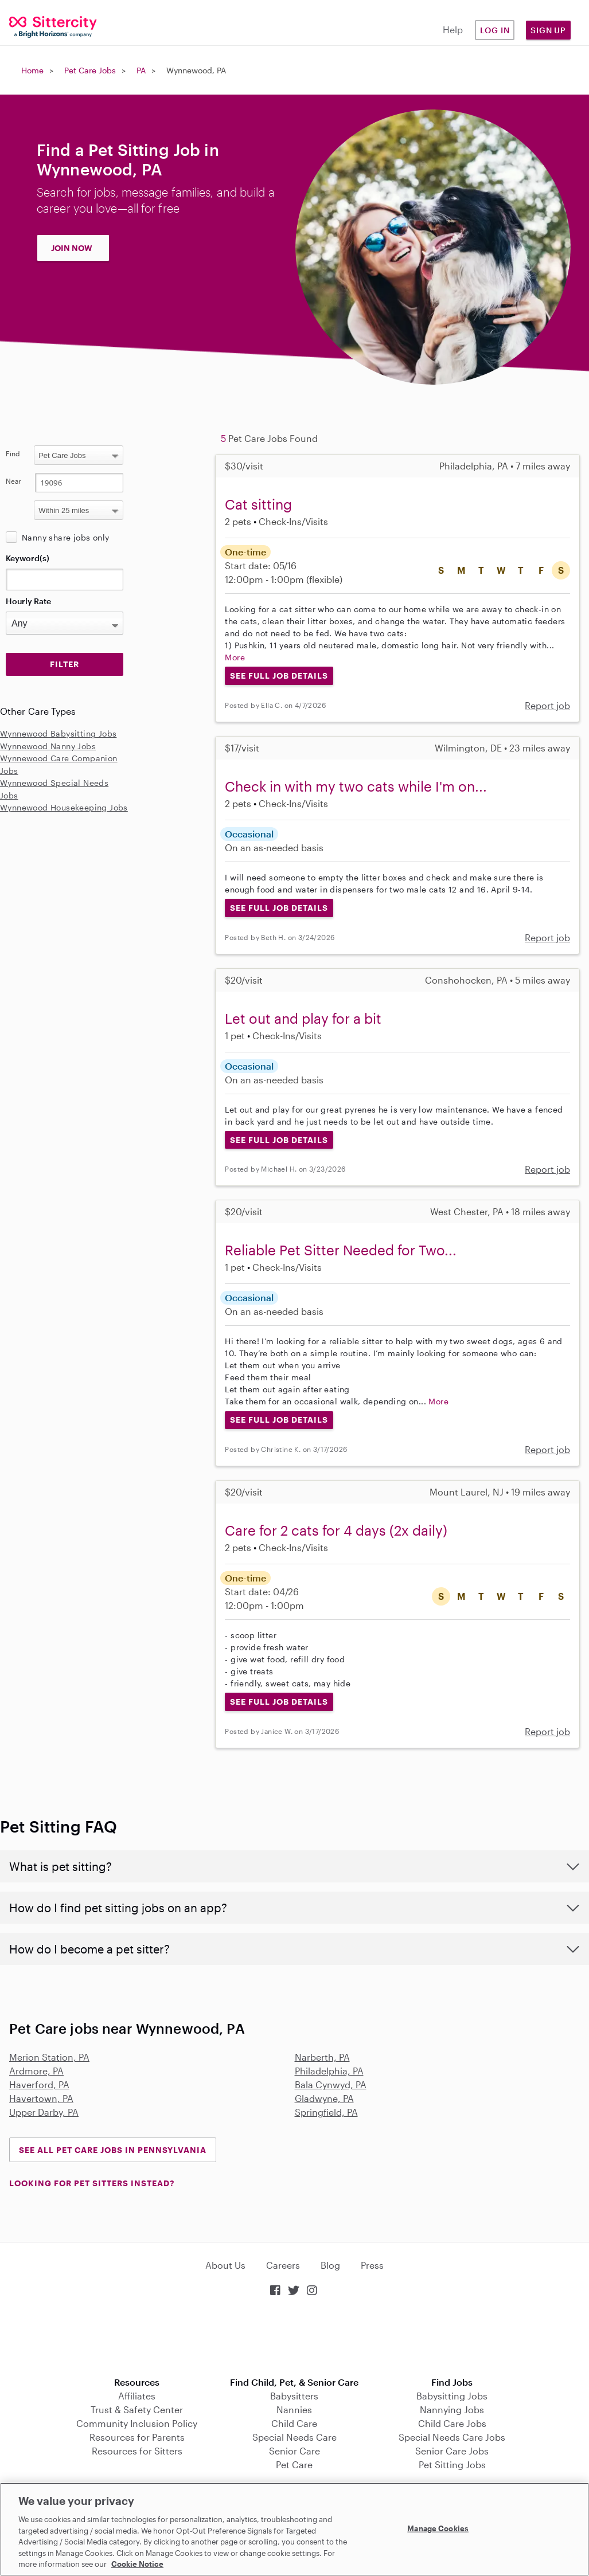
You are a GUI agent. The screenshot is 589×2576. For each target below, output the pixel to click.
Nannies (294, 2409)
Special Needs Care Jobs (452, 2437)
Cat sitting (258, 504)
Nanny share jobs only (65, 537)
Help (453, 29)
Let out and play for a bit (303, 1018)
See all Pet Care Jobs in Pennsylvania (112, 2150)
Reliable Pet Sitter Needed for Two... (341, 1250)
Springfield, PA (326, 2112)
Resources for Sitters (137, 2450)
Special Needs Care (294, 2437)
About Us (225, 2265)
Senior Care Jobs (452, 2450)
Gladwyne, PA (324, 2098)
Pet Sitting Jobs (452, 2464)
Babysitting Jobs (451, 2395)
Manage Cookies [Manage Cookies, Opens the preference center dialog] (438, 2527)
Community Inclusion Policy (136, 2423)
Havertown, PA (41, 2098)
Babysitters (294, 2395)
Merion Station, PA (49, 2057)
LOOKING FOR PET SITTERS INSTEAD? (91, 2183)
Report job (547, 705)
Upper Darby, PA (44, 2112)
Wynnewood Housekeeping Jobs (64, 807)
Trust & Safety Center (137, 2409)
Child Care (294, 2423)
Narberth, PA (322, 2057)
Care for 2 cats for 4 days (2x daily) (336, 1530)
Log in (495, 30)
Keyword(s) (27, 558)
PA (141, 70)
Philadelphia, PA (329, 2070)
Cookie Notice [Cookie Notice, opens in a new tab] (137, 2564)
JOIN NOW (71, 248)
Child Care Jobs (452, 2423)
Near (13, 481)
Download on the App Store (295, 2338)
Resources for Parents (137, 2437)
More (235, 657)
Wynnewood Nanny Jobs (48, 746)
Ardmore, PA (36, 2070)
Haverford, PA (39, 2084)
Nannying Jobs (452, 2409)
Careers (283, 2265)
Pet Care (294, 2464)
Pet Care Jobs (90, 70)
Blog (330, 2265)
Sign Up (548, 30)
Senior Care (294, 2450)
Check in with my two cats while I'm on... (356, 786)
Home (32, 70)
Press (372, 2265)
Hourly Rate (28, 601)
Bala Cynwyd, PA (330, 2084)
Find (13, 453)
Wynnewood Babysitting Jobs (58, 733)
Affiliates (136, 2395)
